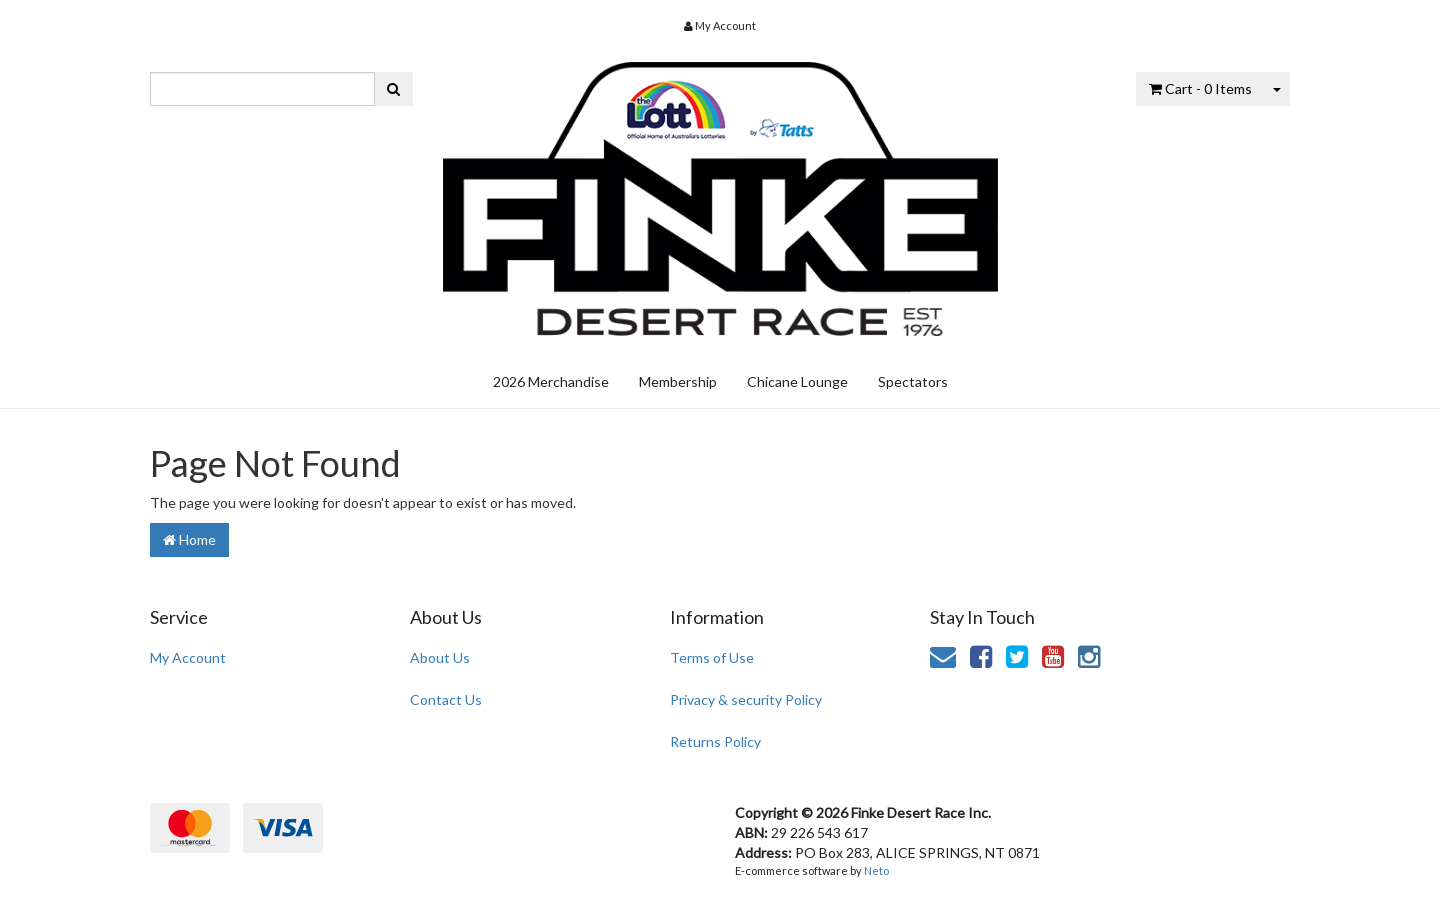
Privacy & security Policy (746, 699)
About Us (440, 657)
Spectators (913, 381)
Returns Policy (715, 741)
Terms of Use (712, 657)
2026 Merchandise (551, 381)
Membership (678, 381)
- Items (1200, 88)
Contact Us (446, 699)
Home (189, 539)
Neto (876, 870)
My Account (188, 657)
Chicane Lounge (797, 381)
